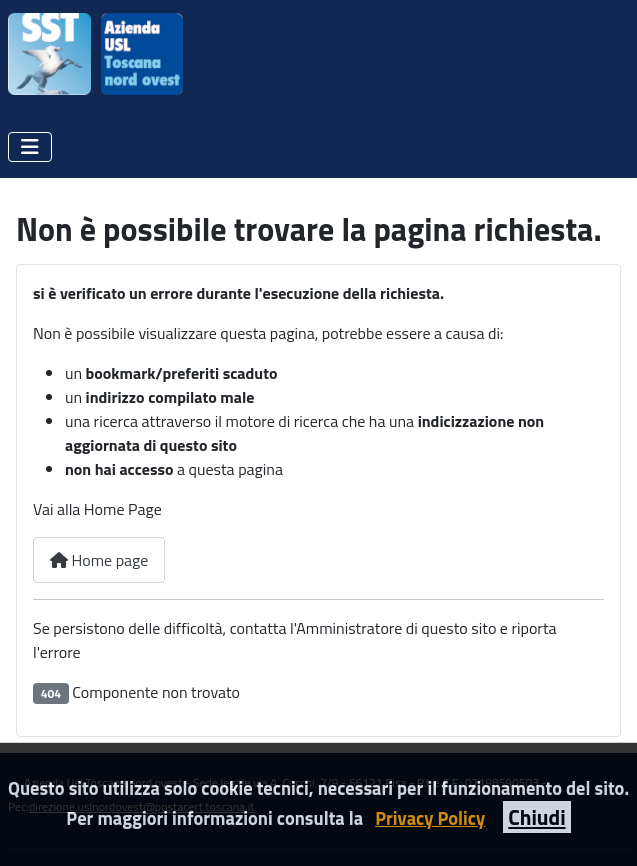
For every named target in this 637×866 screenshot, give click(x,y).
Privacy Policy (430, 818)
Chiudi (536, 817)
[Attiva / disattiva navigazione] (30, 147)
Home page (99, 560)
